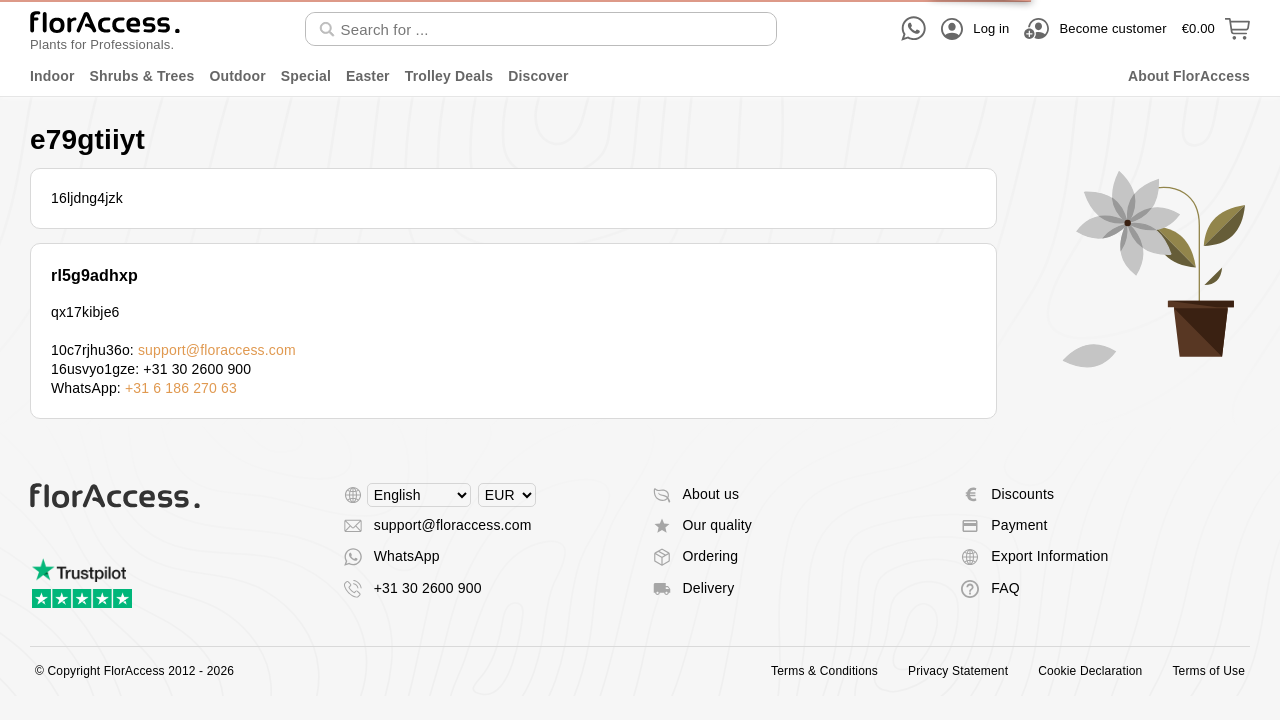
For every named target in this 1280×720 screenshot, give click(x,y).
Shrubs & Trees (142, 76)
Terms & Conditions (824, 671)
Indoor (52, 76)
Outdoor (237, 76)
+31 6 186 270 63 (181, 388)
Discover (538, 76)
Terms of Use (1208, 671)
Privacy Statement (958, 671)
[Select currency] (507, 495)
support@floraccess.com (217, 350)
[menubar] (640, 76)
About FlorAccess (1189, 76)
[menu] (640, 76)
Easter (368, 76)
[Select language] (419, 495)
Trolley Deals (449, 76)
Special (306, 76)
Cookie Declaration (1090, 671)
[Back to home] (105, 28)
